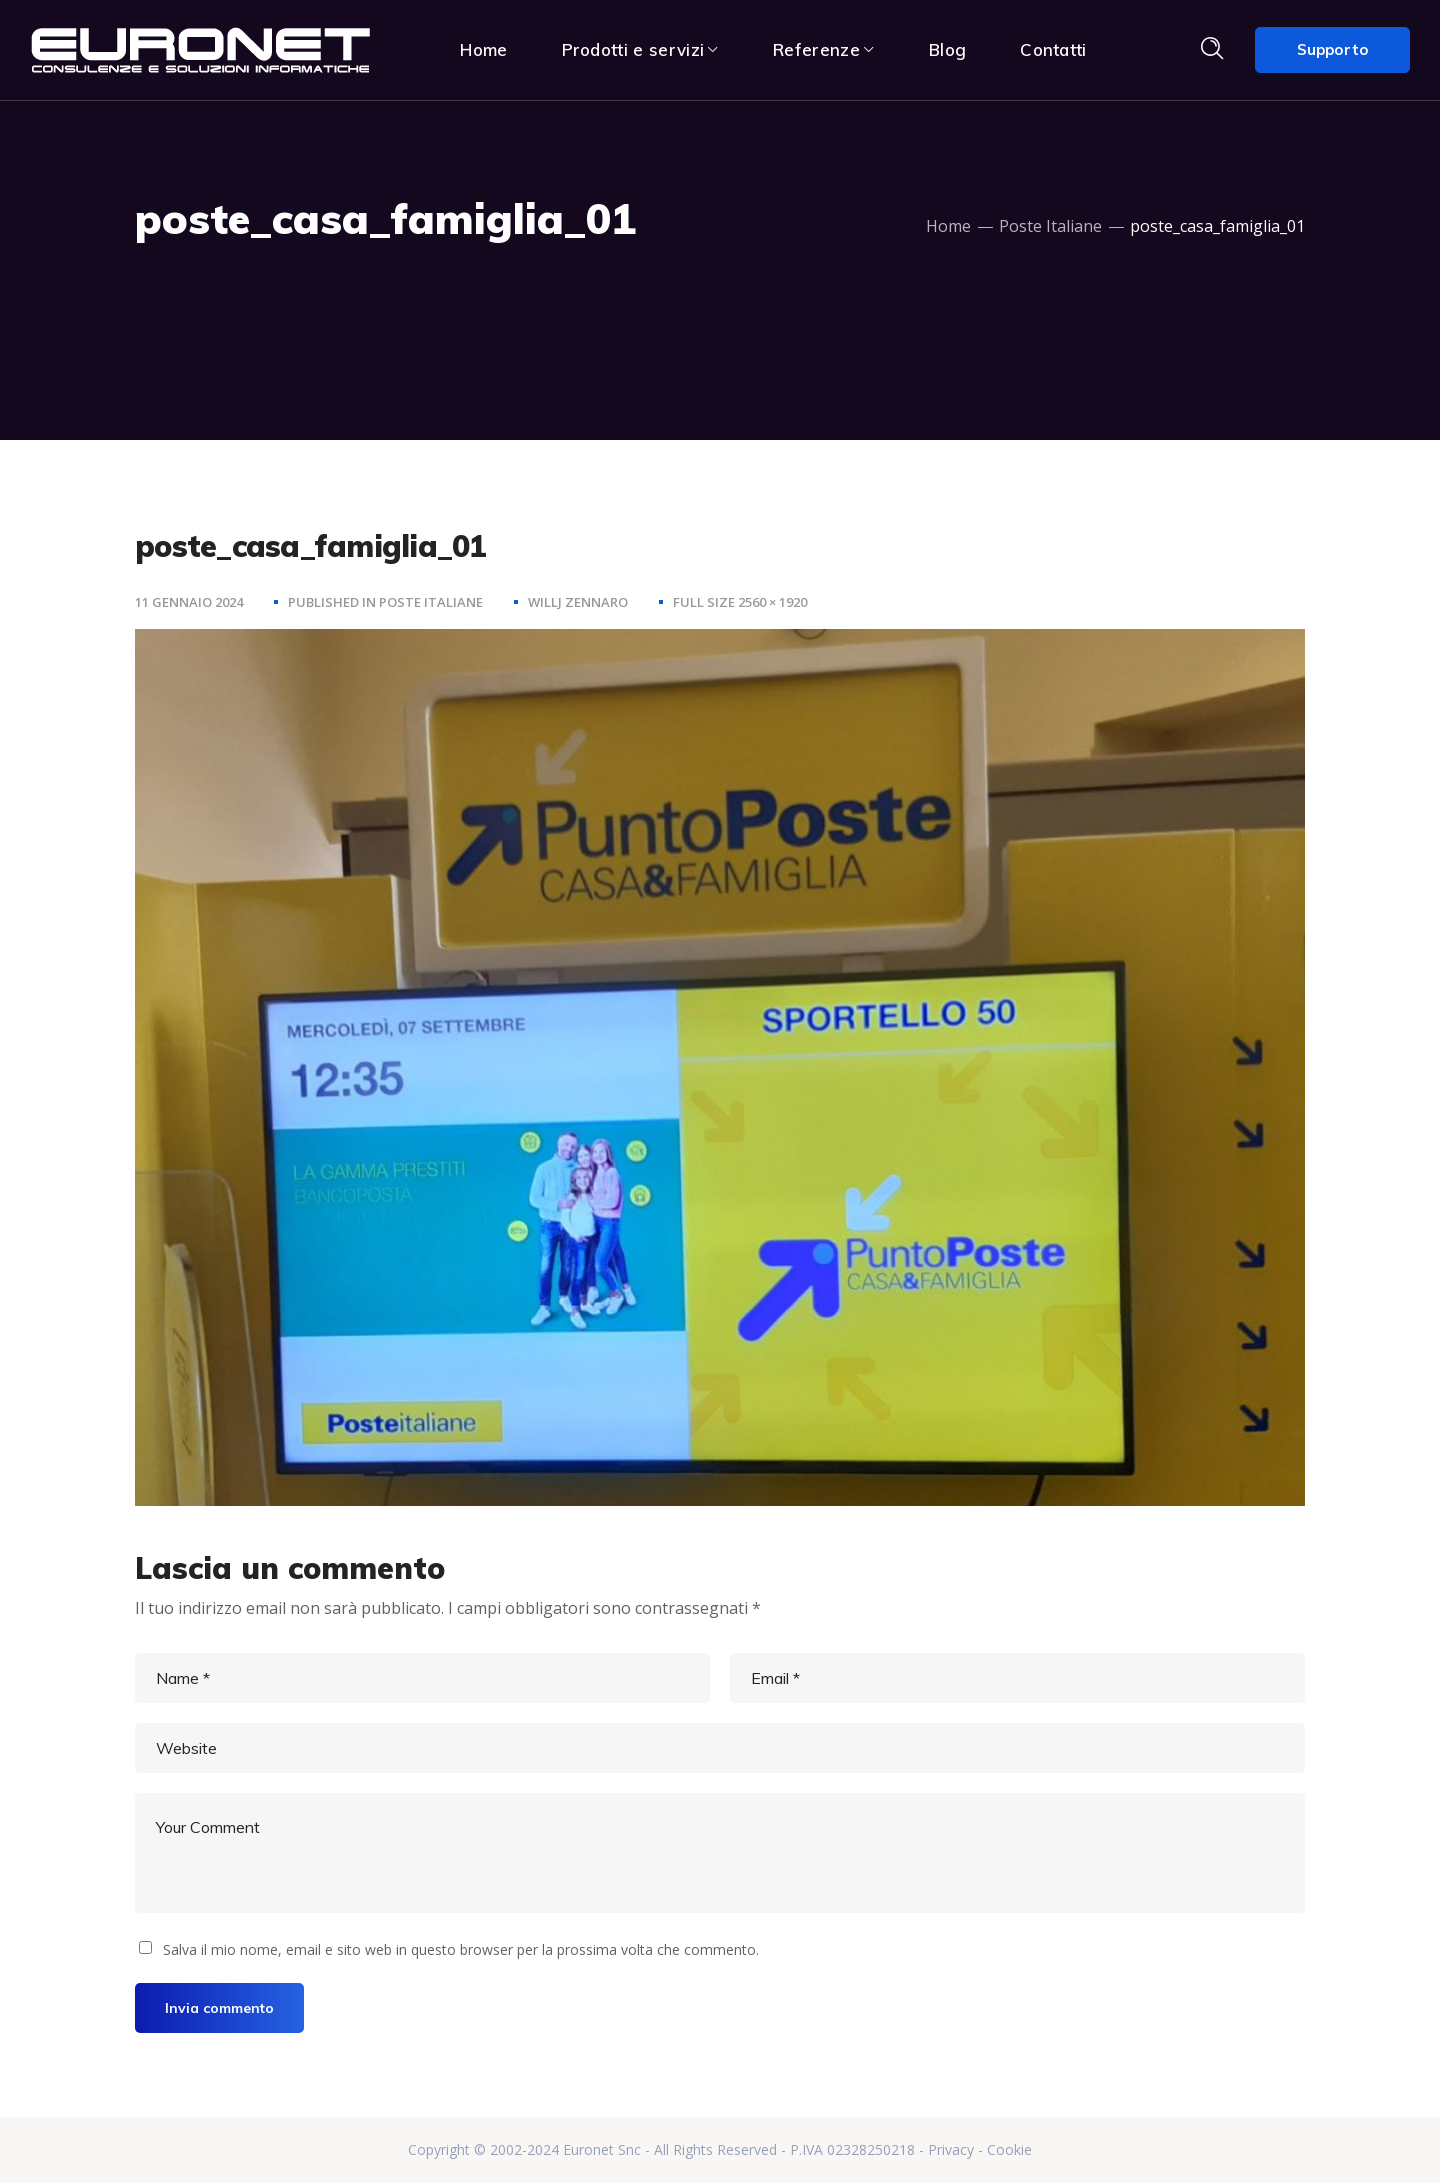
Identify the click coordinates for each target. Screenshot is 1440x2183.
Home (948, 226)
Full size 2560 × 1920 (740, 602)
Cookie (1009, 2149)
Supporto (1332, 49)
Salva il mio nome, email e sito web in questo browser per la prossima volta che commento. (461, 1949)
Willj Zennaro (578, 602)
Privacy (951, 2149)
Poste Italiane (1050, 226)
